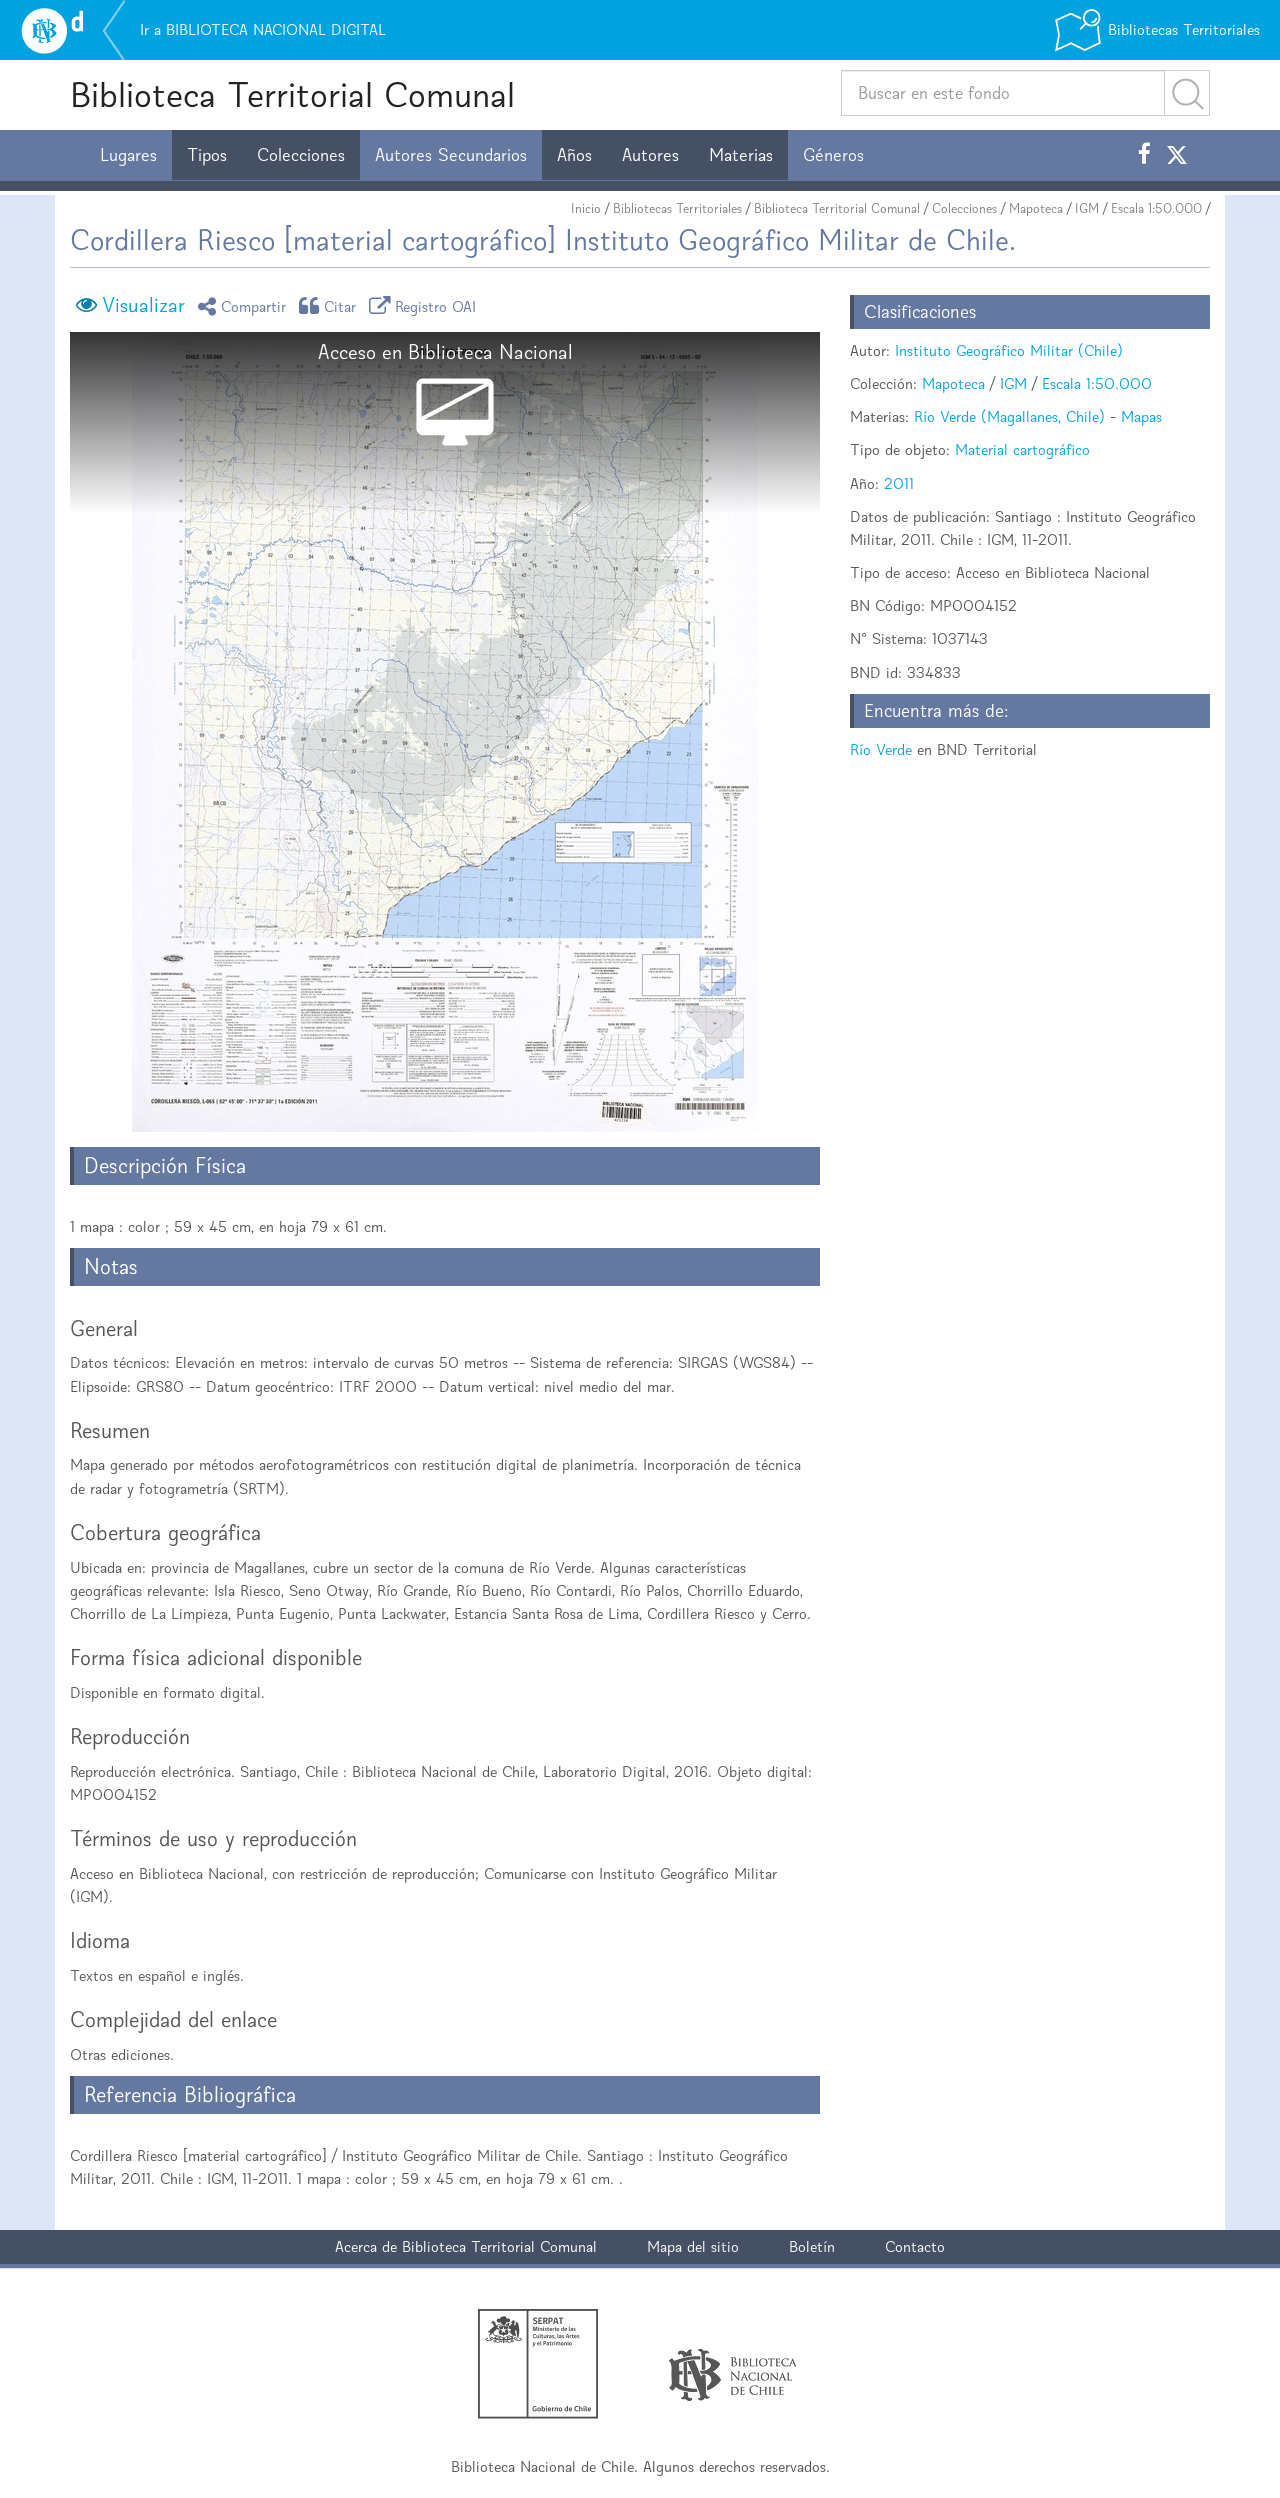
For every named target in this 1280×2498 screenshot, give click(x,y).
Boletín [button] (812, 2246)
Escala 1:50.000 (1156, 208)
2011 (899, 483)
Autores (650, 155)
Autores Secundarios (451, 155)
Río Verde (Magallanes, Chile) (1009, 416)
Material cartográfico (1022, 449)
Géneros (833, 155)
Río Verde (881, 749)
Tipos (207, 155)
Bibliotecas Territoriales (677, 208)
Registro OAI (426, 305)
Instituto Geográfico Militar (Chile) (1009, 350)
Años (574, 155)
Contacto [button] (915, 2246)
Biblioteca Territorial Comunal (292, 94)
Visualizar (143, 305)
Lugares (128, 155)
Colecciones (301, 155)
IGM (1087, 208)
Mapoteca (1036, 208)
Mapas (1141, 416)
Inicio (586, 208)
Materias (741, 155)
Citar (331, 305)
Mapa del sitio (693, 2246)
